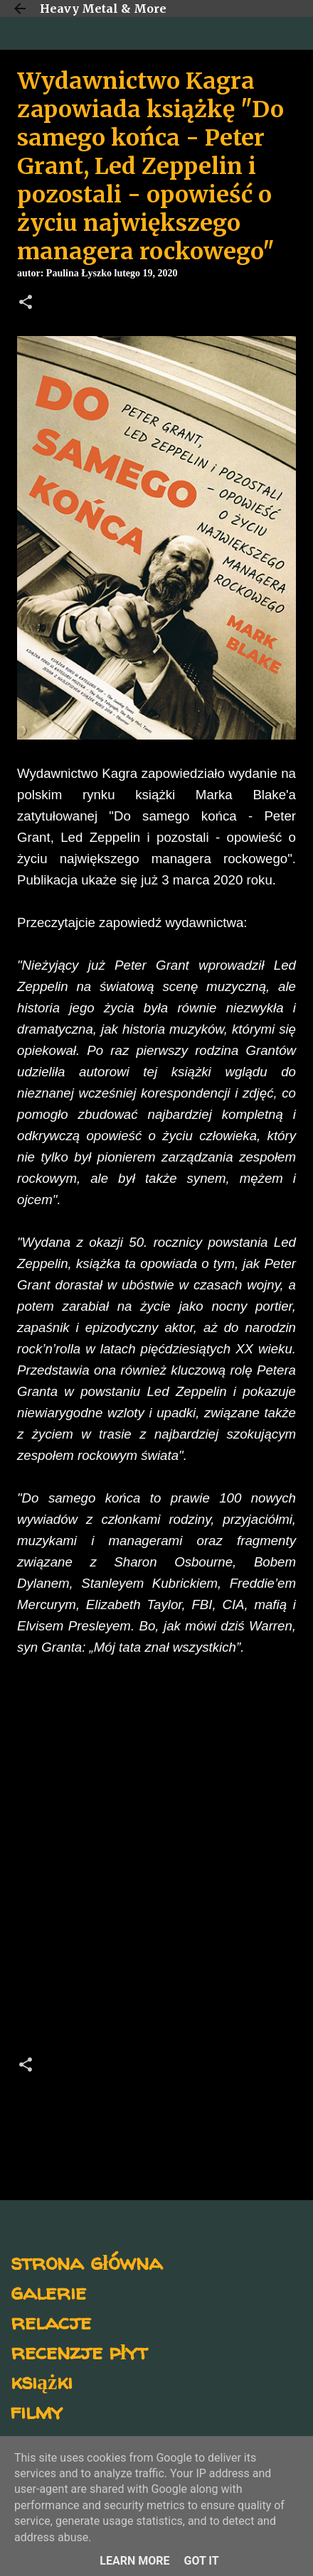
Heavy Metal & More (103, 8)
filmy (37, 2410)
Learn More (134, 2560)
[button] (25, 303)
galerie (48, 2291)
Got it (201, 2560)
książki (42, 2381)
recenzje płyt (79, 2351)
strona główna (86, 2261)
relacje (51, 2321)
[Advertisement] (156, 1860)
